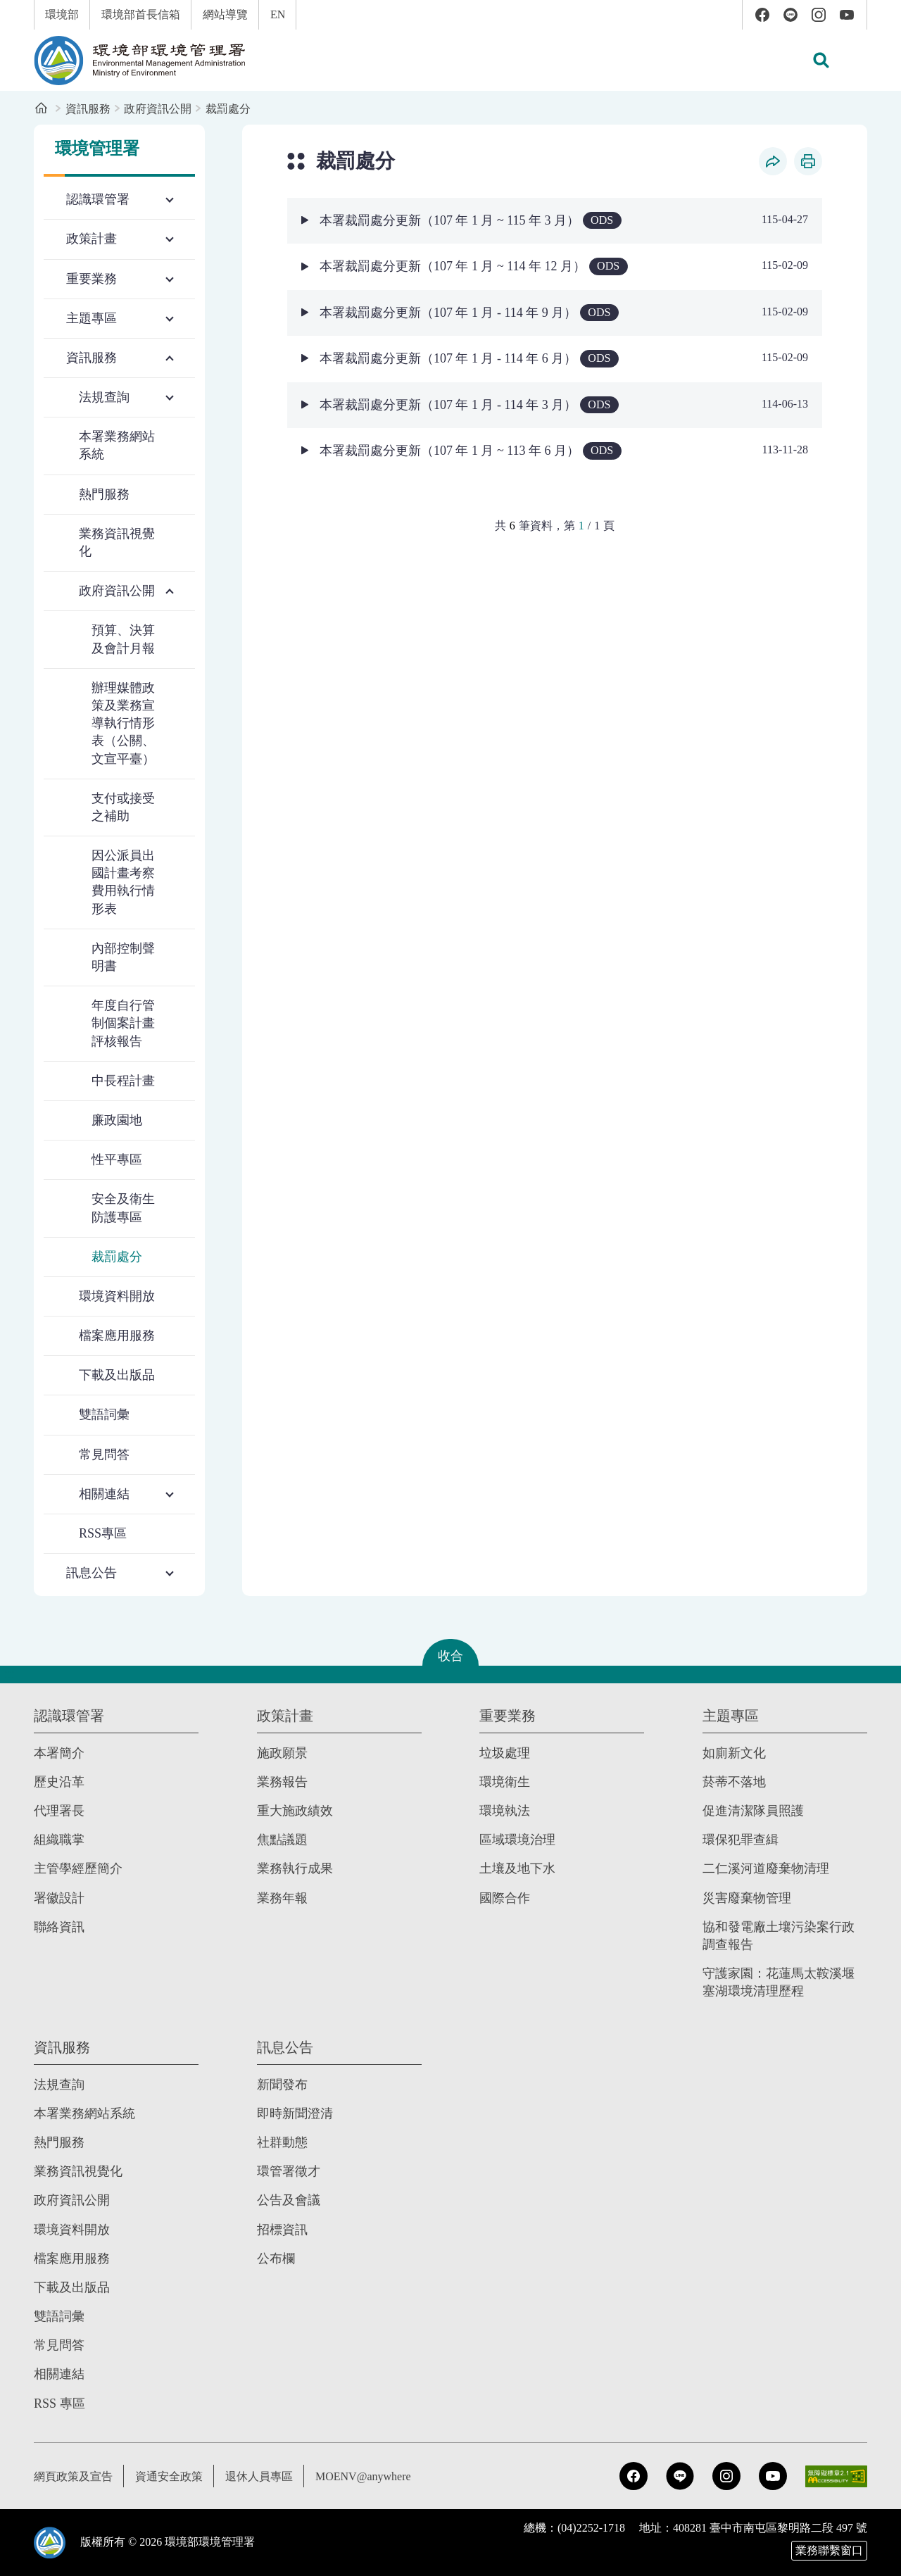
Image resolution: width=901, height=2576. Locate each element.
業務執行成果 (295, 1868)
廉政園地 (117, 1120)
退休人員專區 (259, 2476)
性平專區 (117, 1159)
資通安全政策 (169, 2476)
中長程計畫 (123, 1081)
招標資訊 (282, 2230)
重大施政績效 (295, 1811)
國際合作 (504, 1898)
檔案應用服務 (117, 1335)
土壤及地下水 (517, 1868)
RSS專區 (103, 1533)
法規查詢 (59, 2085)
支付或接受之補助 (123, 807)
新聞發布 (282, 2085)
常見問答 (104, 1454)
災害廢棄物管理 (746, 1898)
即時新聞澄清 (295, 2113)
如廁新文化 (734, 1753)
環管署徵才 (288, 2171)
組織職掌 (59, 1840)
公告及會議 (288, 2200)
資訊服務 (88, 109)
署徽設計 (59, 1898)
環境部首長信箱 (140, 14)
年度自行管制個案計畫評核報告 (123, 1023)
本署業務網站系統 (117, 445)
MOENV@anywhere (363, 2476)
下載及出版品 (117, 1375)
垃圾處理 (504, 1753)
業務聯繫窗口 (829, 2550)
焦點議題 (282, 1840)
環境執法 (504, 1811)
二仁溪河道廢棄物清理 (765, 1868)
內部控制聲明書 (123, 957)
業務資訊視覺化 (117, 542)
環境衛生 (504, 1782)
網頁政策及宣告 (73, 2476)
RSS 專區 (59, 2403)
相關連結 (59, 2374)
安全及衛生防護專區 (123, 1208)
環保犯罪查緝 (740, 1840)
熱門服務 (104, 494)
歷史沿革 (59, 1782)
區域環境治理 (517, 1840)
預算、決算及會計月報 (123, 639)
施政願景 (282, 1753)
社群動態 (282, 2142)
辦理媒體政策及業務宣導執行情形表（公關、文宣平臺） (123, 723)
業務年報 (282, 1898)
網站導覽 (225, 14)
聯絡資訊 (59, 1927)
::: (9, 8)
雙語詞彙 (104, 1414)
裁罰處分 (228, 109)
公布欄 (276, 2258)
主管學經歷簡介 (78, 1868)
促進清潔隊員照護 (753, 1811)
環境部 (62, 14)
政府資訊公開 (157, 109)
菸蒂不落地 (734, 1782)
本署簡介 (59, 1753)
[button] (821, 60)
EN (277, 14)
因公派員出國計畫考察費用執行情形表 (123, 882)
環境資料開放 (117, 1296)
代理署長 (59, 1811)
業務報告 (282, 1782)
